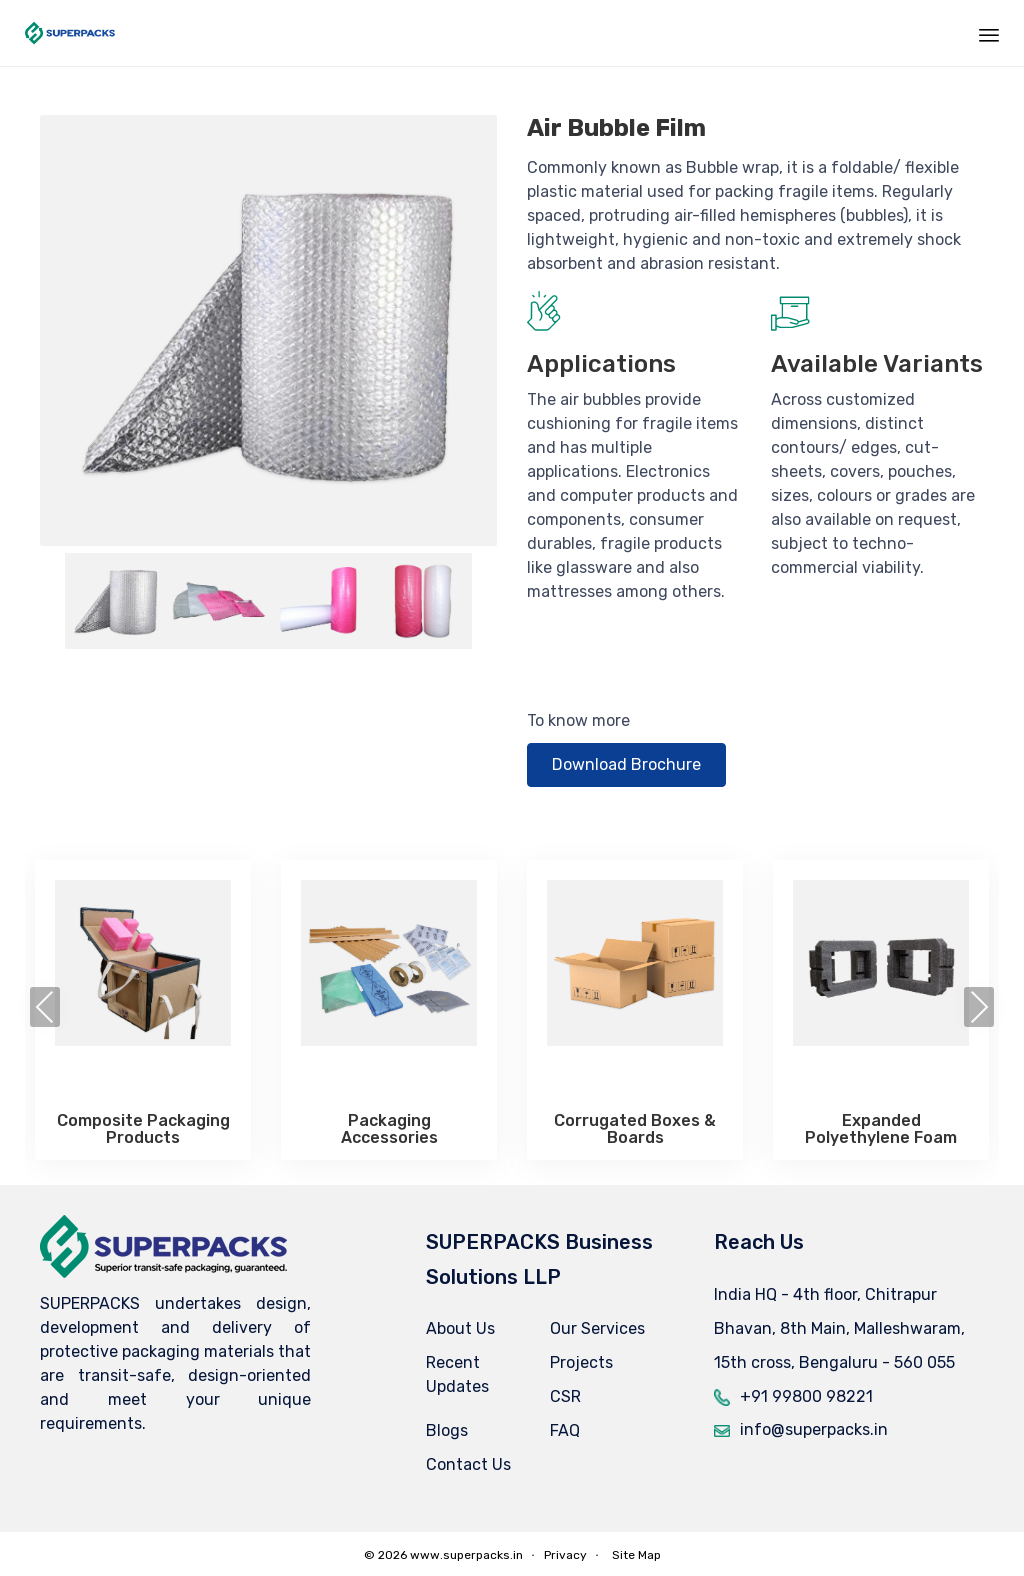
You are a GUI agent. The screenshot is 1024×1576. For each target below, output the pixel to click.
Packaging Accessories (389, 1129)
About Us (460, 1328)
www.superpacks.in (466, 1555)
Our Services (597, 1328)
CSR (565, 1396)
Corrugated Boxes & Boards (635, 1129)
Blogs (447, 1430)
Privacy (565, 1555)
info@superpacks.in (814, 1429)
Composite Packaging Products (143, 1129)
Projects (581, 1362)
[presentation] (45, 1007)
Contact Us (468, 1464)
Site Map (636, 1555)
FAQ (565, 1430)
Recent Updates (457, 1374)
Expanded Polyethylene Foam (881, 1129)
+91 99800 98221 (806, 1396)
